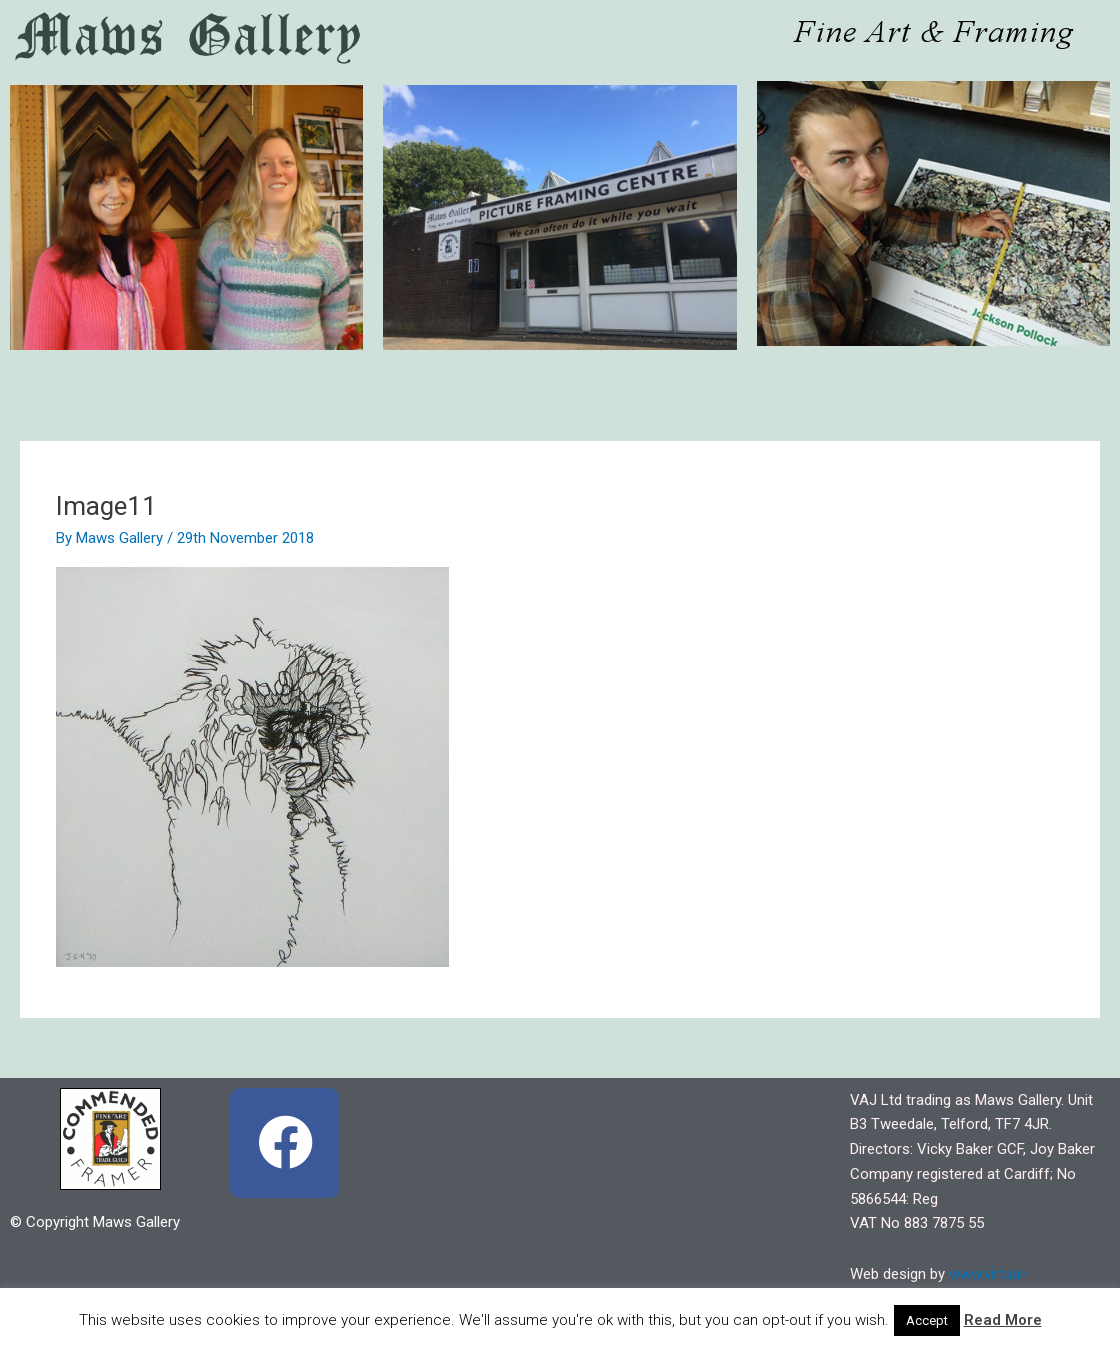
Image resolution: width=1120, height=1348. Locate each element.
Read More (1003, 1320)
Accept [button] (927, 1320)
